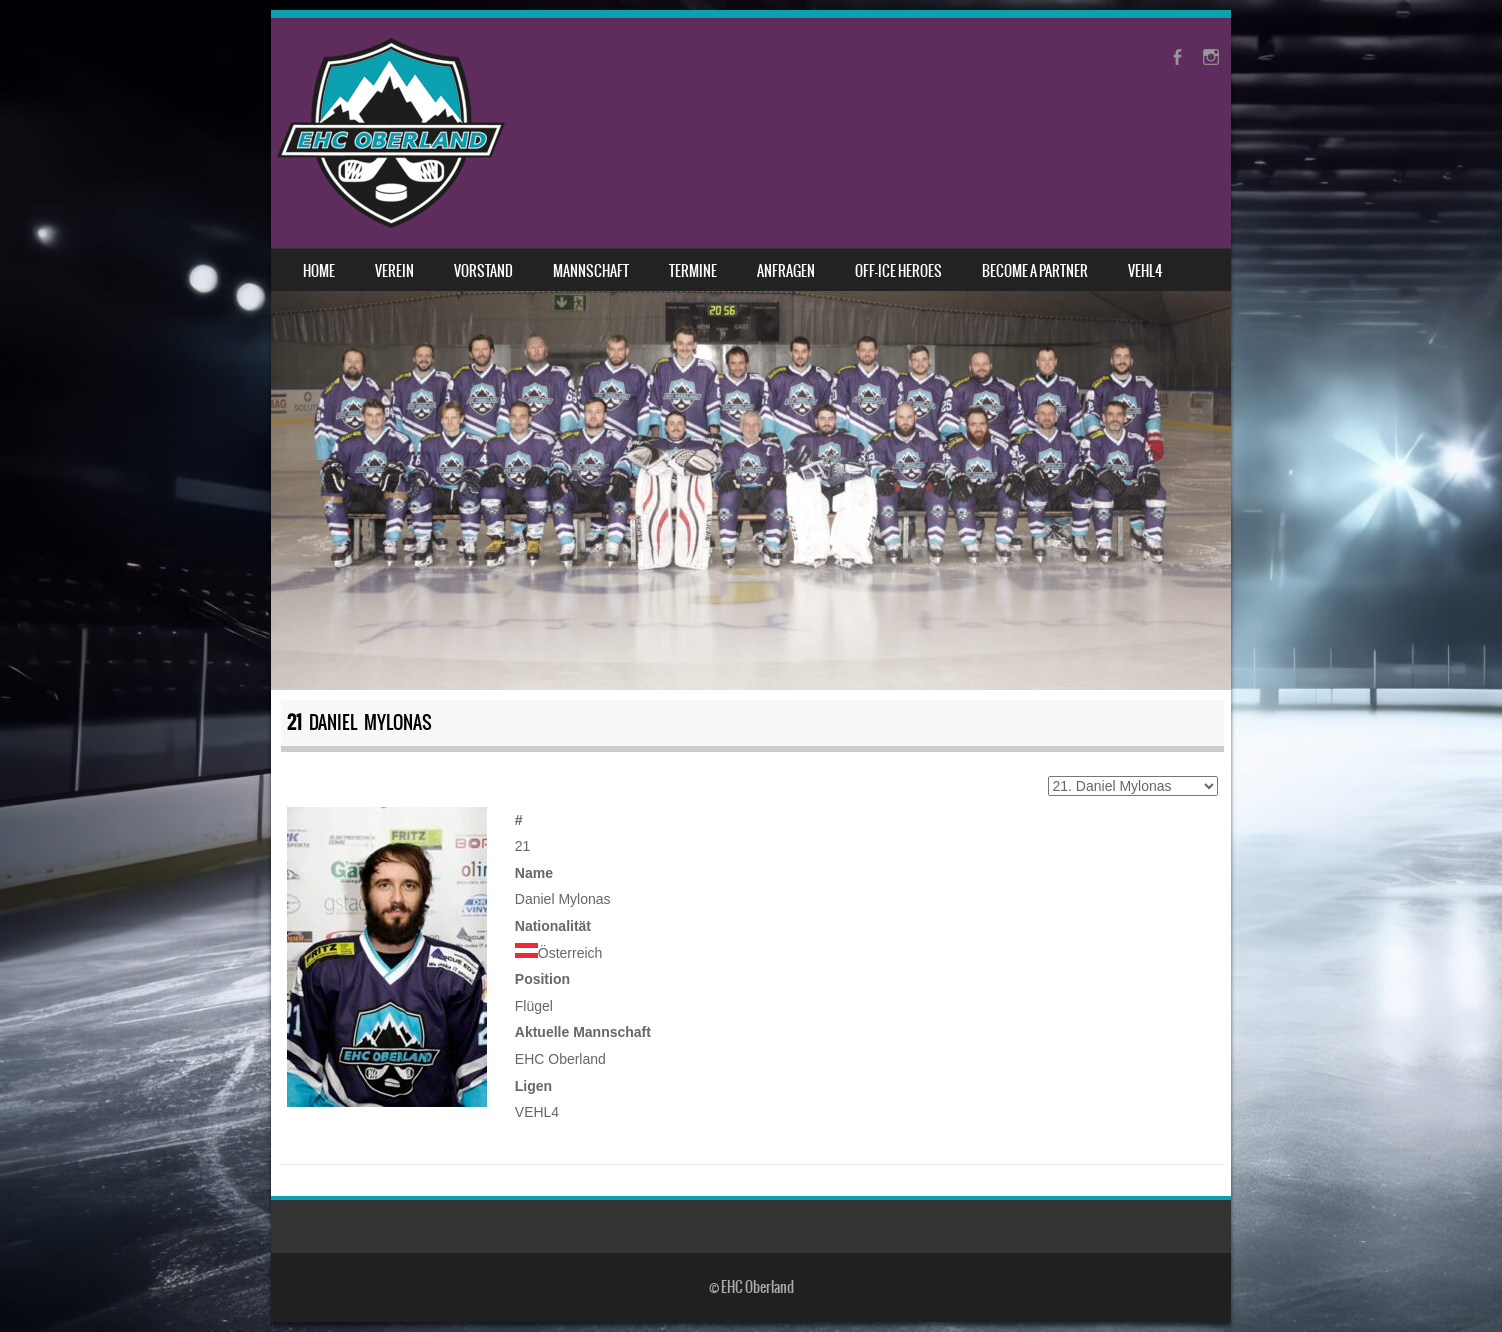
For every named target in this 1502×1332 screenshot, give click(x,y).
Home (319, 271)
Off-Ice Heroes (898, 271)
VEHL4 (1145, 271)
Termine (693, 271)
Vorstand (483, 271)
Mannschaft (591, 271)
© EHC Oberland (751, 1287)
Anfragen (786, 271)
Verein (394, 271)
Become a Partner (1035, 271)
